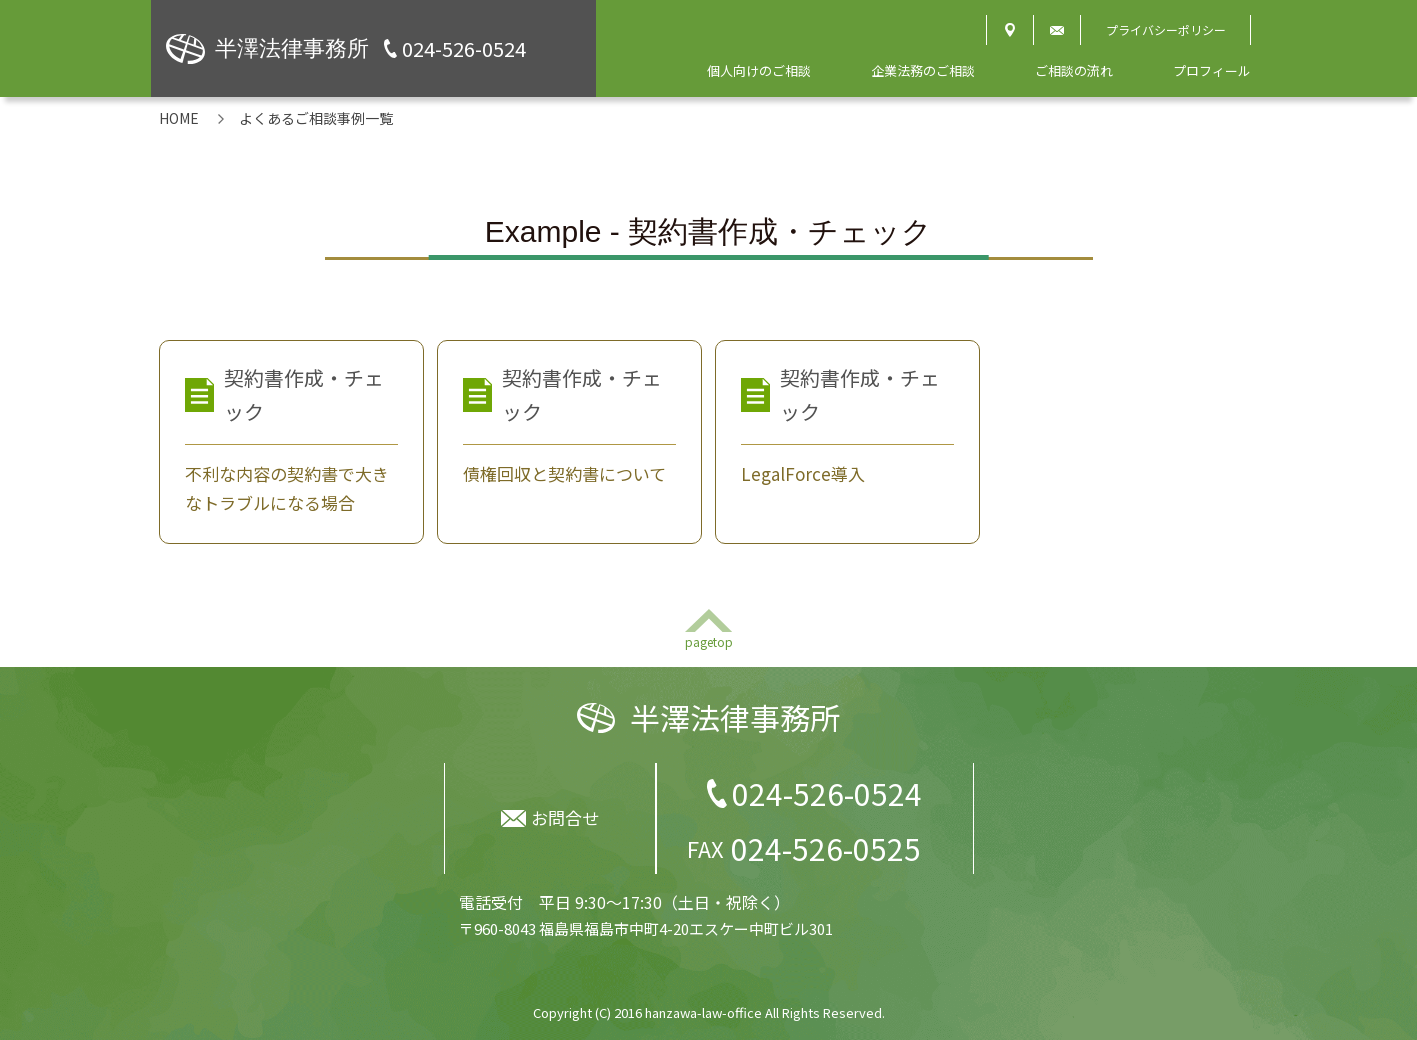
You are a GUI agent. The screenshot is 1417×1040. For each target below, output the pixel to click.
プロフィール (1212, 70)
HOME (179, 118)
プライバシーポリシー (1166, 29)
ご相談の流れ (1074, 70)
